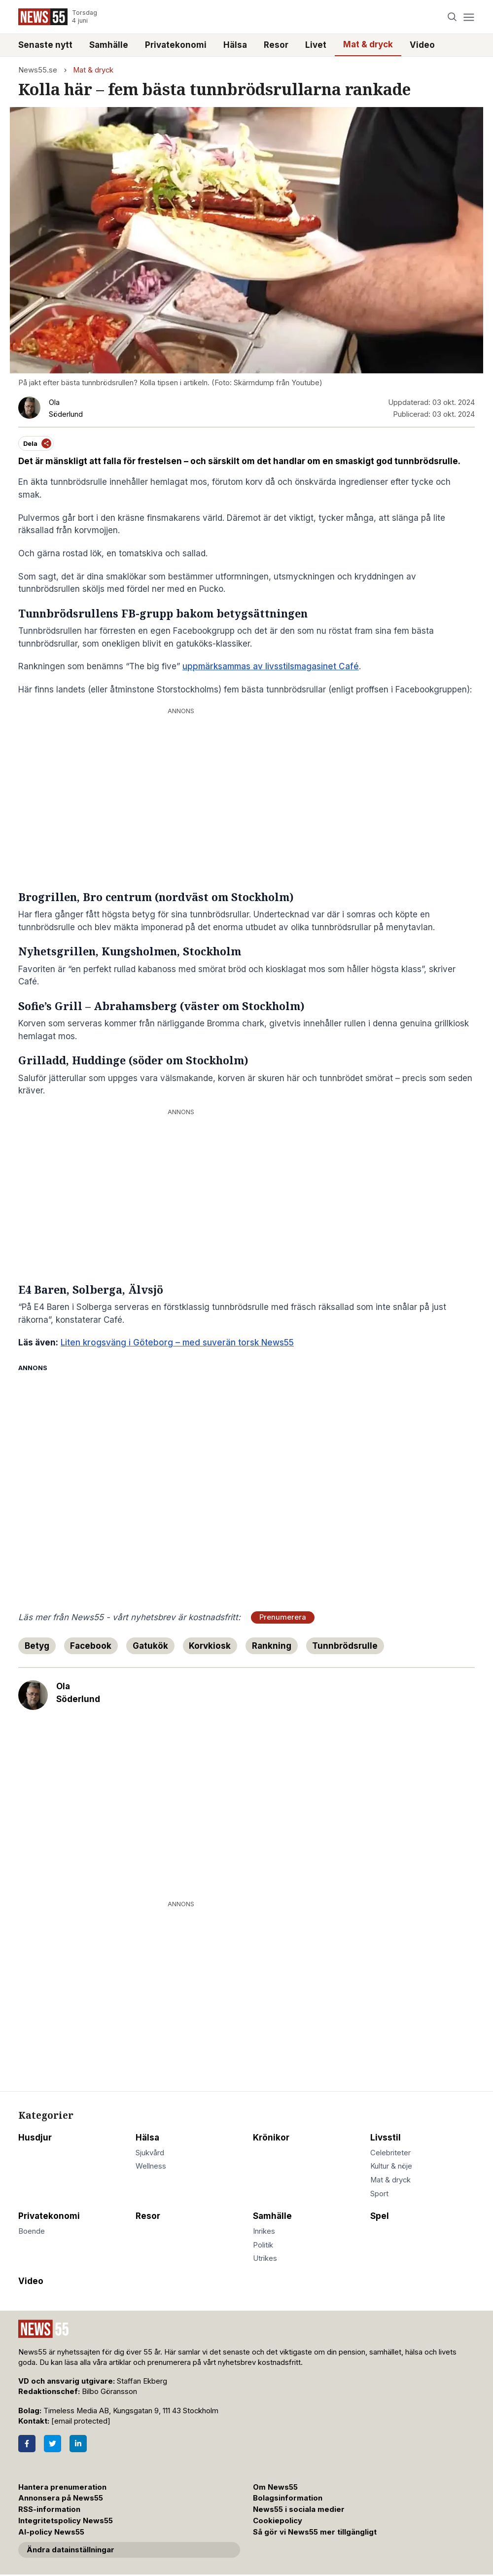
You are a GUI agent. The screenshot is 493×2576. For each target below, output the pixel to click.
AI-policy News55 (51, 2532)
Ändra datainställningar (70, 2549)
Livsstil (385, 2137)
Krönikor (271, 2137)
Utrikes (265, 2258)
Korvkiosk (210, 1646)
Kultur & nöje (391, 2166)
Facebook (90, 1646)
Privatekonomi (176, 45)
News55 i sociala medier (299, 2509)
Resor (276, 45)
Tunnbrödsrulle (345, 1646)
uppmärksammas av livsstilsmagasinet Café (270, 666)
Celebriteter (390, 2152)
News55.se (37, 70)
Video (422, 45)
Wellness (151, 2166)
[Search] (452, 17)
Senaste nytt (45, 45)
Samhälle (108, 45)
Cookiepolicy (277, 2520)
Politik (263, 2245)
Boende (31, 2231)
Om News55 (275, 2487)
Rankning (271, 1646)
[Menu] (468, 17)
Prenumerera (282, 1617)
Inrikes (264, 2231)
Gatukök (150, 1646)
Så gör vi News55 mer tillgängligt (316, 2532)
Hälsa (235, 45)
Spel (379, 2216)
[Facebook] (26, 2443)
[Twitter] (52, 2443)
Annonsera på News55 (60, 2498)
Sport (379, 2193)
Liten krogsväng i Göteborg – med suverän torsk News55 (177, 1342)
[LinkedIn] (78, 2443)
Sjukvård (150, 2152)
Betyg (37, 1646)
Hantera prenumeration (62, 2487)
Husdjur (35, 2137)
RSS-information (49, 2509)
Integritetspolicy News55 (65, 2520)
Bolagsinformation (287, 2498)
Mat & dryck (368, 44)
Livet (315, 45)
